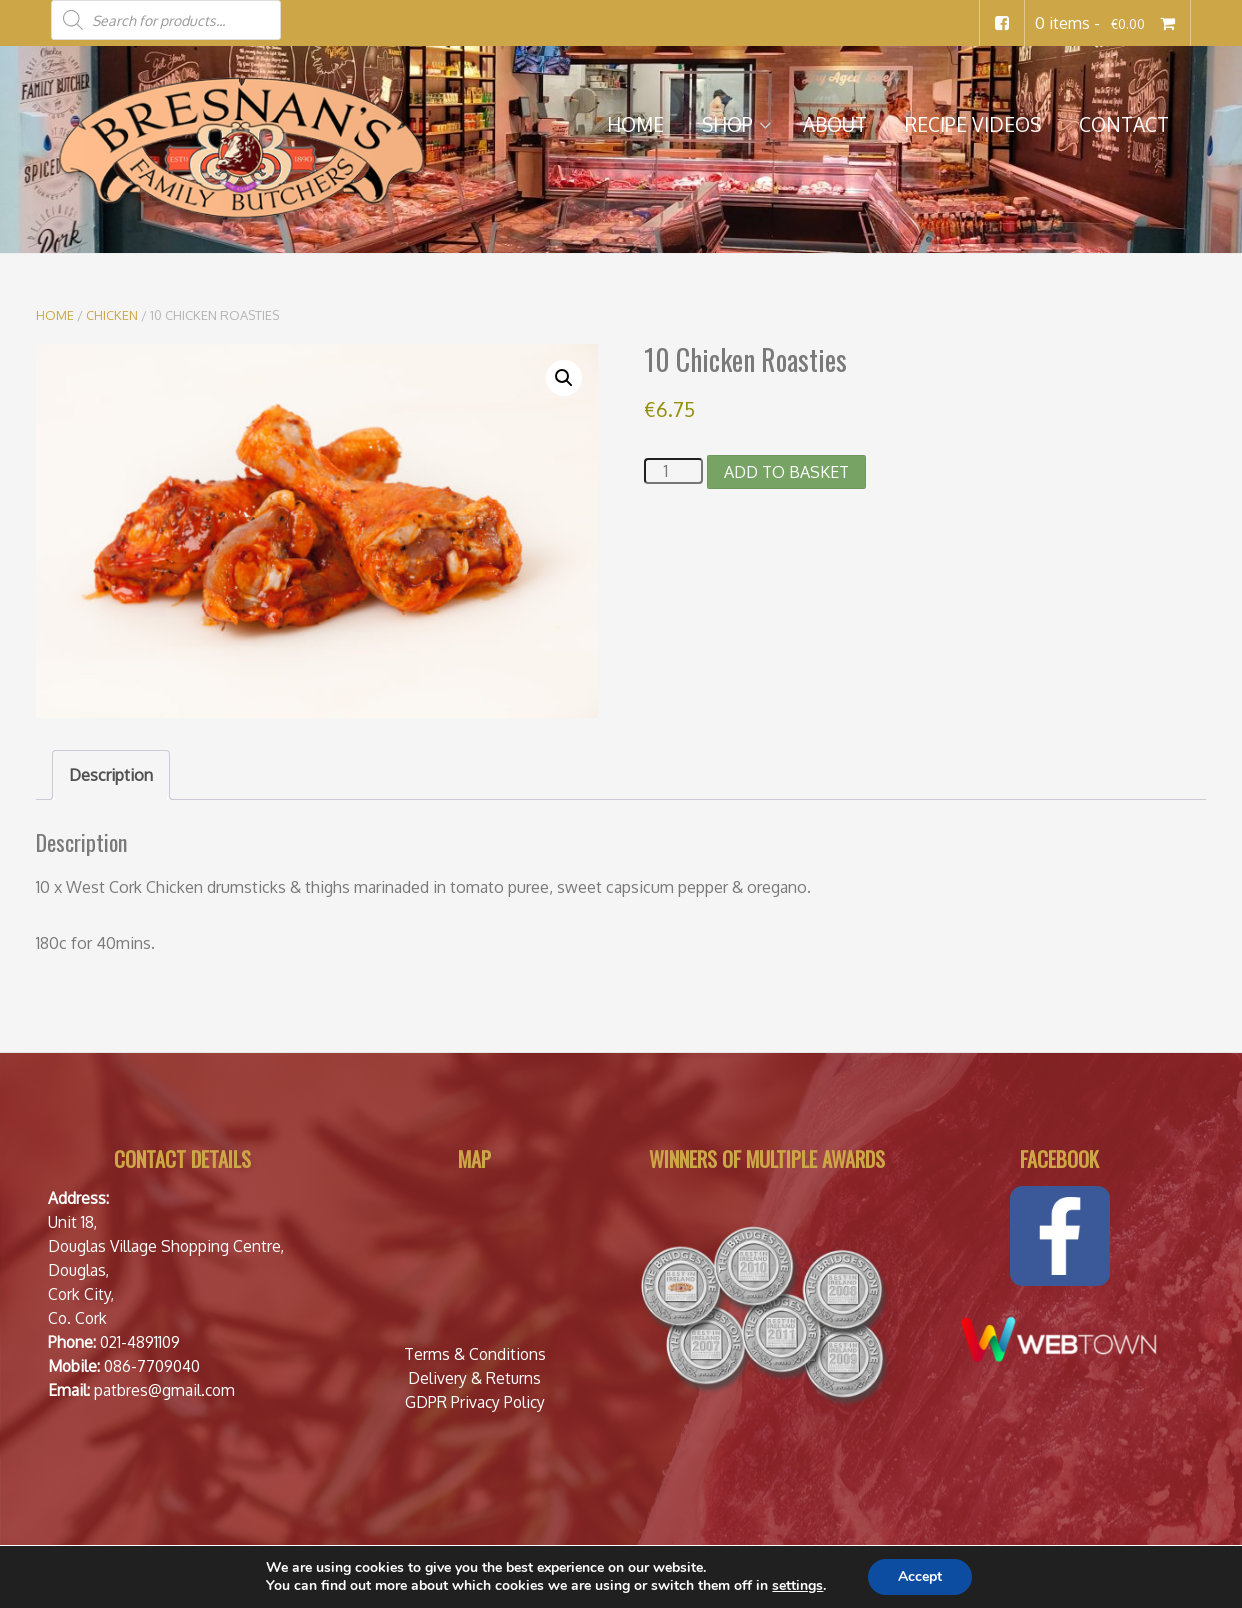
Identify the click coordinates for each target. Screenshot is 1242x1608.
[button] (564, 378)
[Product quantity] (673, 471)
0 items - (1107, 23)
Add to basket (786, 472)
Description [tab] (111, 775)
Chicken (112, 315)
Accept (920, 1576)
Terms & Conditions (475, 1354)
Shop (727, 124)
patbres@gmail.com (164, 1390)
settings (797, 1586)
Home (635, 124)
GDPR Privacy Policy (475, 1402)
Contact (1124, 124)
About (835, 124)
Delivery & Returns (474, 1378)
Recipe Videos (973, 124)
